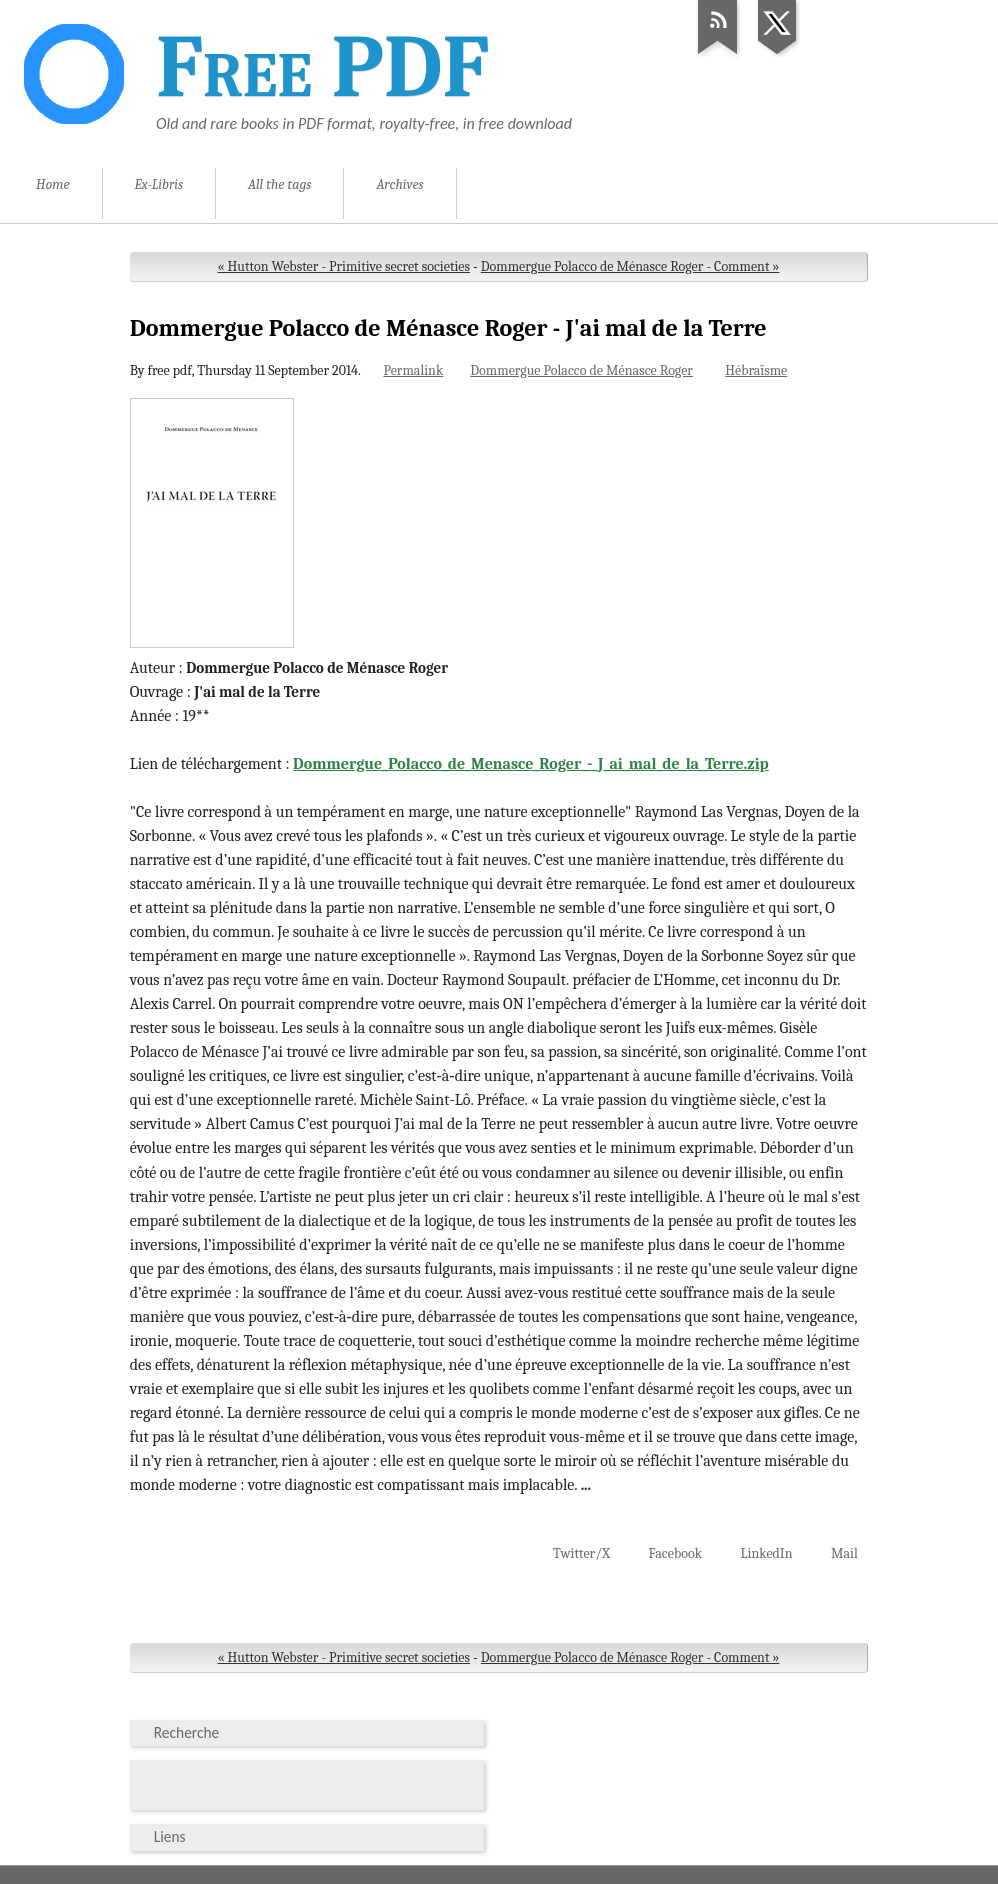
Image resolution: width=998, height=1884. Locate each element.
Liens (170, 1836)
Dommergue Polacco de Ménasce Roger (581, 370)
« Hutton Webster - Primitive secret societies (344, 266)
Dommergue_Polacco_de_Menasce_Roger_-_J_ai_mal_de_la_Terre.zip (531, 764)
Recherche (187, 1732)
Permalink (413, 370)
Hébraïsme (756, 370)
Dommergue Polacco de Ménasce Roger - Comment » (630, 266)
